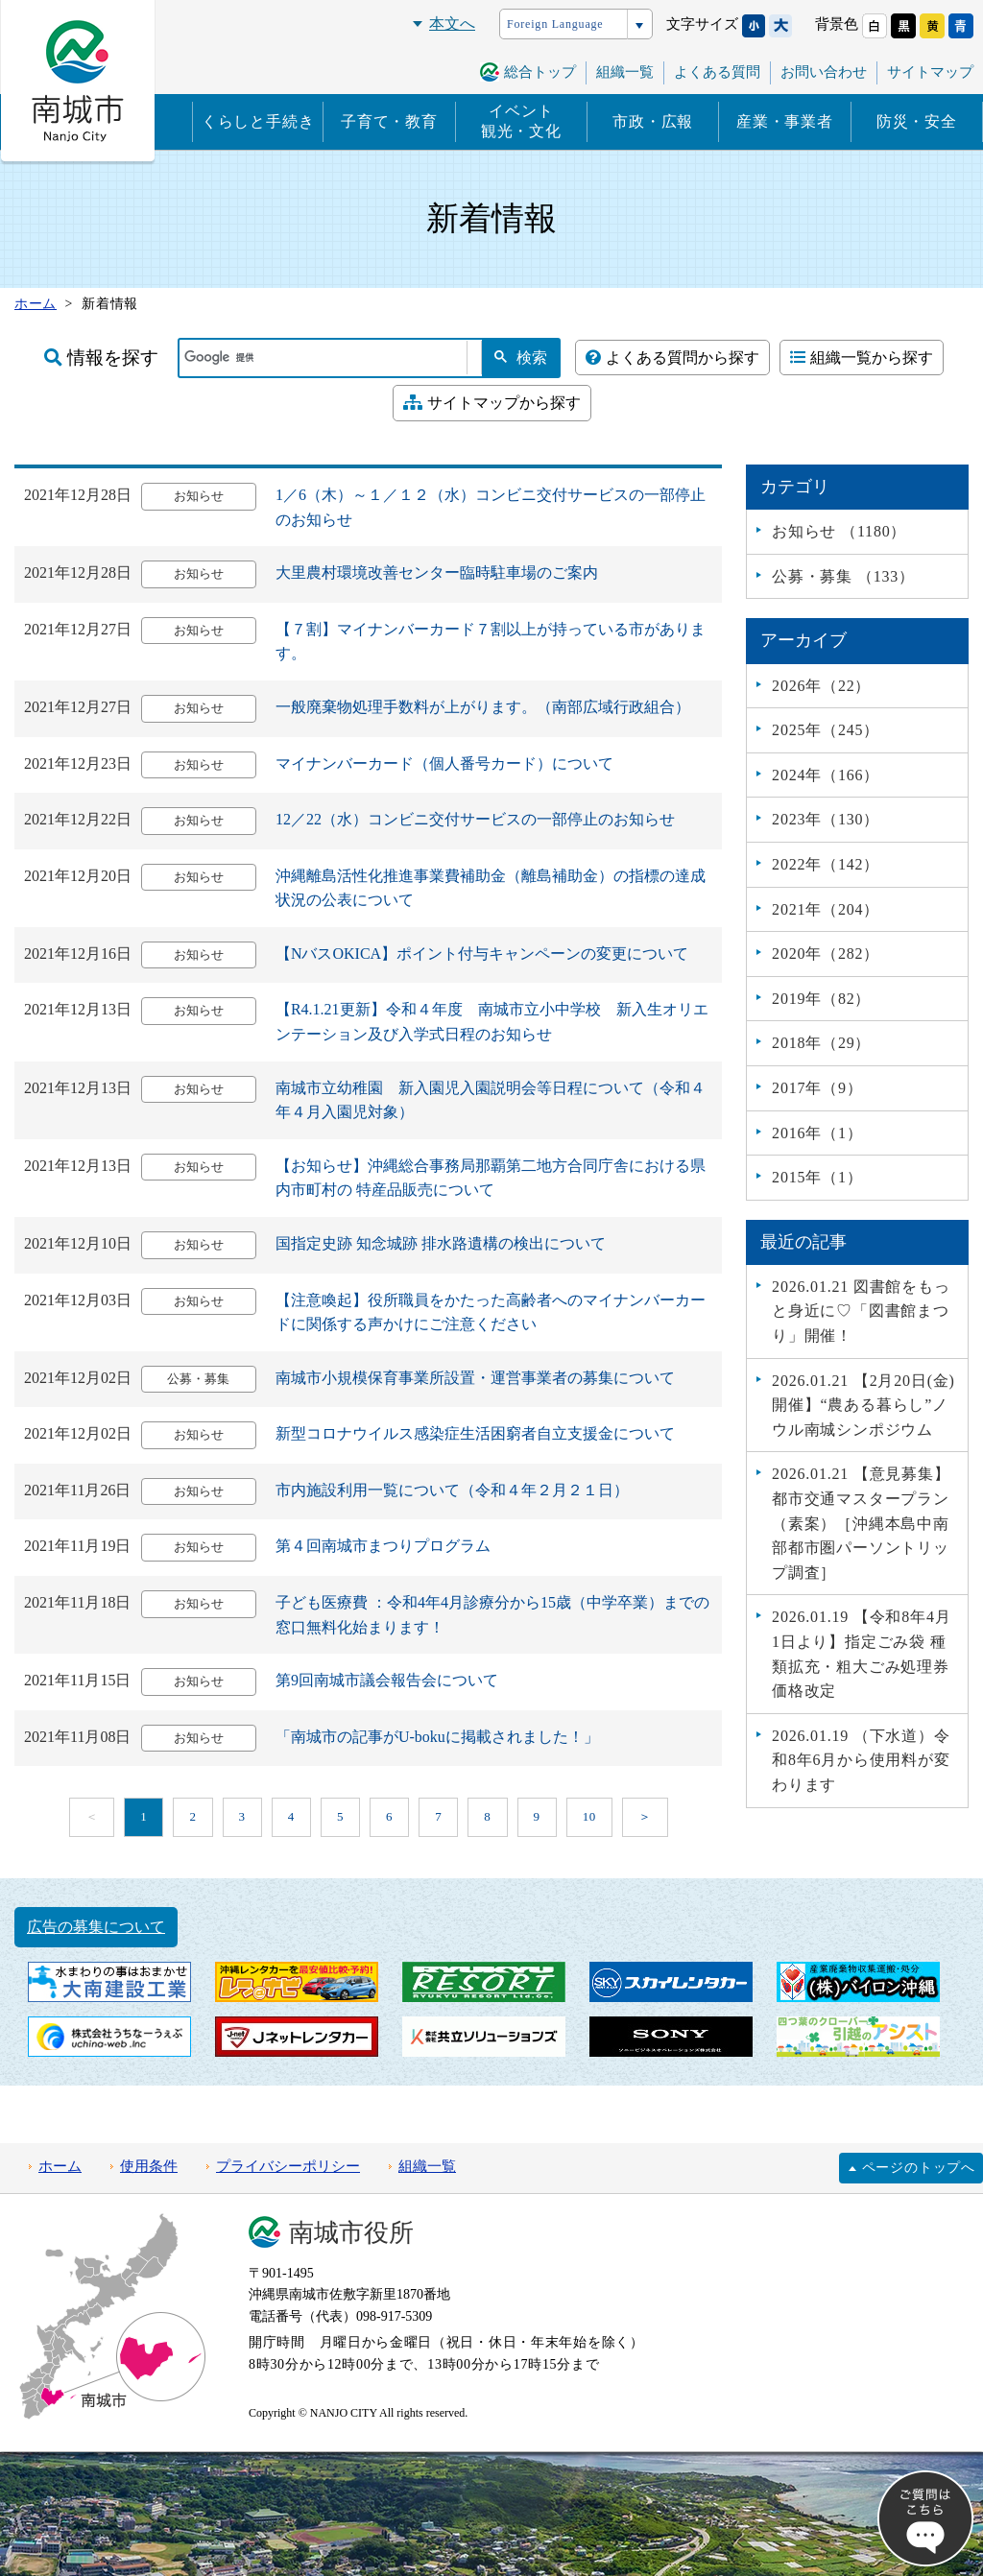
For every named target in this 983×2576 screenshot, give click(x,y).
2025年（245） (825, 730)
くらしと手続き (258, 121)
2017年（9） (817, 1088)
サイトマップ (930, 72)
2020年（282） (825, 953)
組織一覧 (625, 72)
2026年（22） (821, 686)
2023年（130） (825, 819)
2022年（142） (825, 864)
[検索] (323, 358)
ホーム (60, 2166)
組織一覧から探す (861, 357)
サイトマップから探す (492, 402)
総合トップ (540, 72)
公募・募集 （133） (843, 576)
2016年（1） (817, 1133)
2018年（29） (821, 1043)
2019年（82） (821, 998)
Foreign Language (555, 24)
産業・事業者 (784, 121)
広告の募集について (96, 1927)
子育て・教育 (389, 121)
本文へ (452, 23)
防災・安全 (916, 121)
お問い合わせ (823, 72)
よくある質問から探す (672, 357)
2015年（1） (817, 1177)
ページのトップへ (918, 2167)
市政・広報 (652, 121)
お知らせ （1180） (839, 531)
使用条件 (149, 2166)
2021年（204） (825, 909)
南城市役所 (351, 2233)
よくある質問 (717, 72)
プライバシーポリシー (288, 2166)
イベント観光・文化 (521, 121)
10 (589, 1816)
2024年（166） (825, 775)
